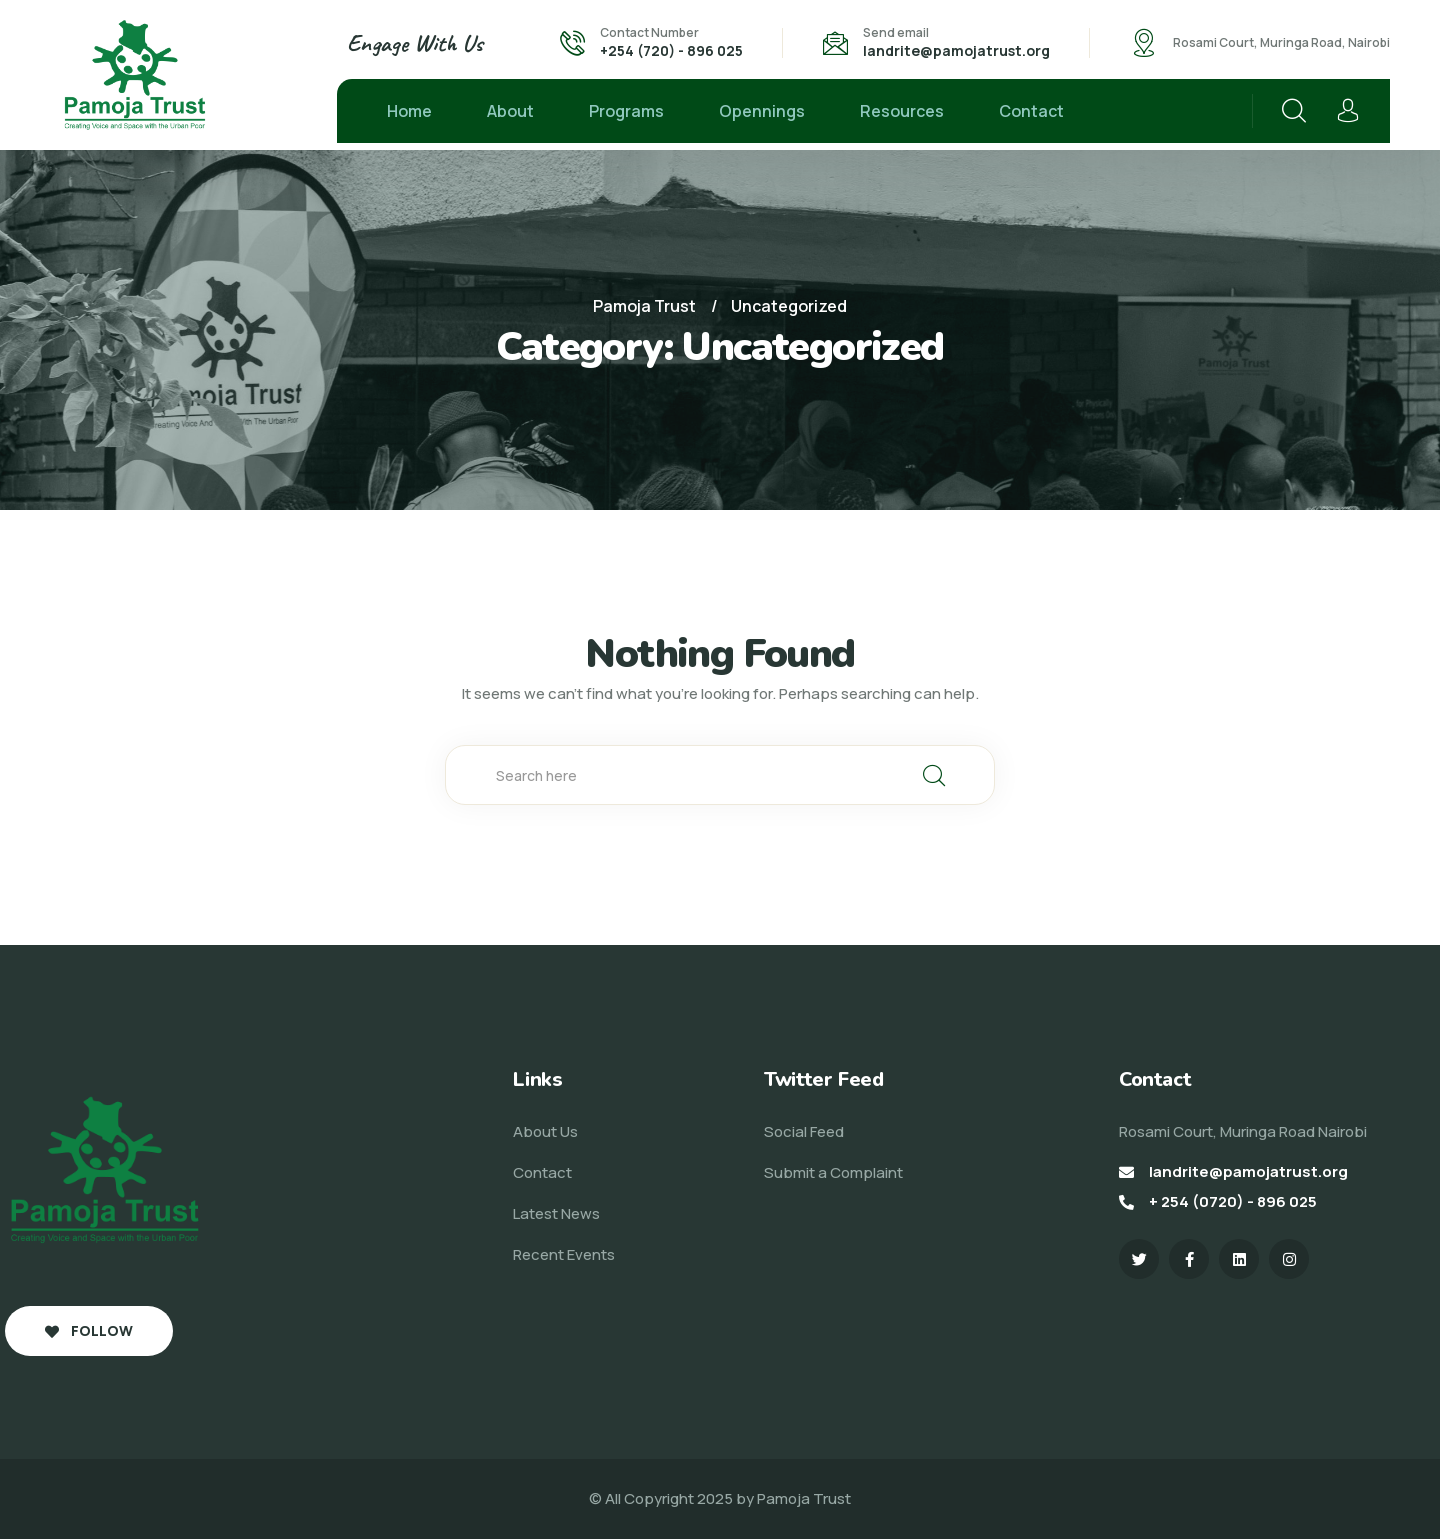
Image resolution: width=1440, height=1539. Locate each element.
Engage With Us (414, 43)
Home (409, 111)
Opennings (762, 111)
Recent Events (564, 1254)
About (510, 111)
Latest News (556, 1213)
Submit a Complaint (833, 1172)
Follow (89, 1330)
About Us (545, 1131)
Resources (902, 111)
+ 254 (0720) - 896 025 (1233, 1201)
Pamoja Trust (804, 1498)
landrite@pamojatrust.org (956, 50)
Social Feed (804, 1131)
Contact (1031, 111)
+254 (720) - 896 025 (671, 50)
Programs (626, 111)
